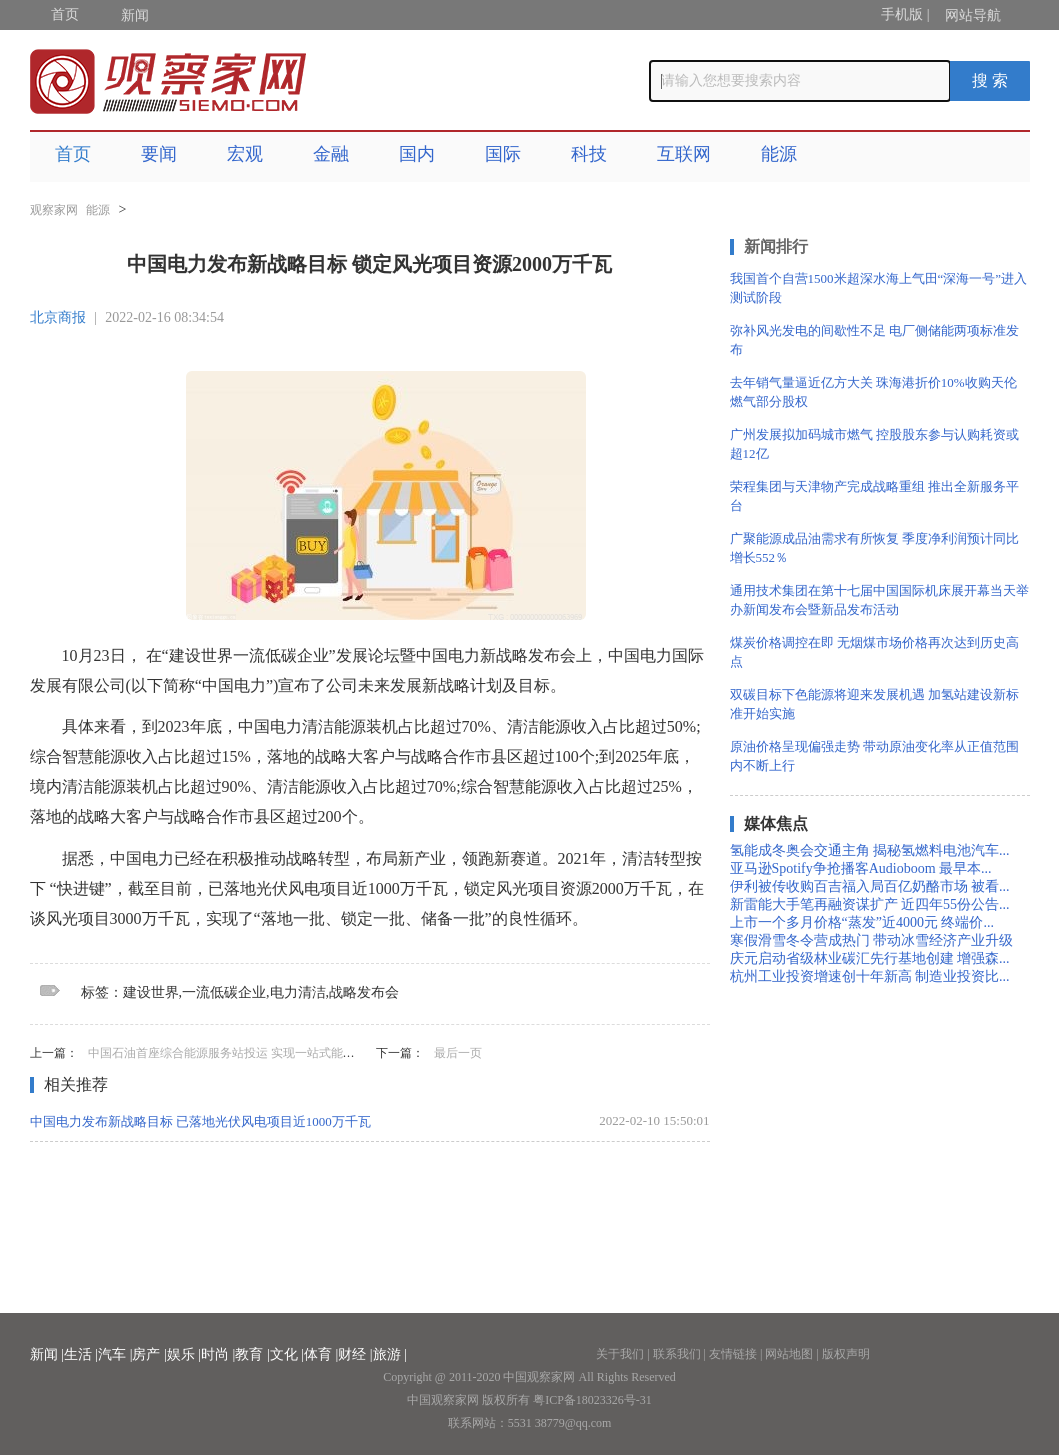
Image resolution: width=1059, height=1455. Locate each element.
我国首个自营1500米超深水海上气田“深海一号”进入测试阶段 (879, 288)
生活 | (81, 1354)
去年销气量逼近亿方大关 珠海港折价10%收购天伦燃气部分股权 (873, 392)
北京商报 (58, 317)
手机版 (902, 14)
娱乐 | (184, 1354)
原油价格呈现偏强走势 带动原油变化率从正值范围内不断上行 (874, 756)
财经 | (355, 1354)
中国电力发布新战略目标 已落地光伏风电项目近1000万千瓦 (200, 1121)
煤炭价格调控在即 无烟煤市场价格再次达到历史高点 (874, 652)
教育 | (252, 1354)
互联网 (684, 154)
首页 (65, 14)
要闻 (159, 154)
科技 (589, 154)
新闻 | (47, 1354)
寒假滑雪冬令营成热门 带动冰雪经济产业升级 (872, 940)
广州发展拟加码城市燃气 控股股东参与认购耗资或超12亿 (874, 444)
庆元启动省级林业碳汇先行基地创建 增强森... (870, 958)
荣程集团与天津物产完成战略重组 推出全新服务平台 (874, 496)
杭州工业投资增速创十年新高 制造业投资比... (870, 976)
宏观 (245, 154)
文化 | (287, 1354)
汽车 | (115, 1354)
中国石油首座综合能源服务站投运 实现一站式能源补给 (233, 1053)
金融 (331, 154)
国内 (417, 154)
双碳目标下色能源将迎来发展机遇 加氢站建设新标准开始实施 (874, 704)
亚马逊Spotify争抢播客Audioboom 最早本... (861, 868)
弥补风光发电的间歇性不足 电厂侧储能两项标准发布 (874, 340)
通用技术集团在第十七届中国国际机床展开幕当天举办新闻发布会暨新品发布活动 (879, 600)
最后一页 (458, 1053)
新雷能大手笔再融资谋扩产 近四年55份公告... (870, 904)
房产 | (149, 1354)
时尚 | (218, 1354)
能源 (779, 154)
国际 (503, 154)
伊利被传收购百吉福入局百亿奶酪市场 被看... (870, 886)
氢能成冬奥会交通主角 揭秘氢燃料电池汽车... (870, 850)
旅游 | (390, 1354)
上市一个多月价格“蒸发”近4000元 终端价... (862, 922)
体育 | (321, 1354)
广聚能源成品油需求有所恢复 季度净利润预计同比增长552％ (874, 548)
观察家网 (54, 210)
